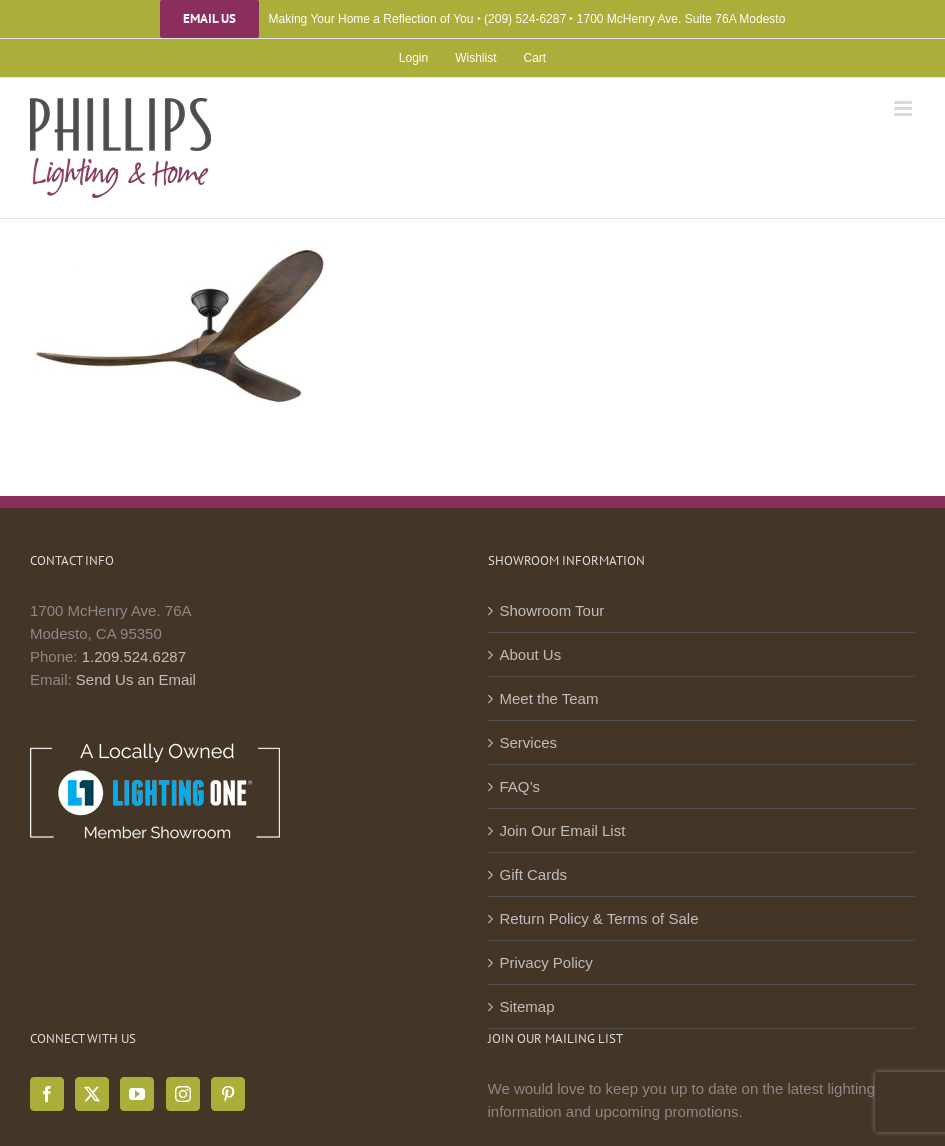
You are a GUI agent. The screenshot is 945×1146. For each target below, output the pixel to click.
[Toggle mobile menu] (904, 108)
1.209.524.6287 (134, 656)
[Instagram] (183, 1094)
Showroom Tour (552, 610)
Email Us (209, 19)
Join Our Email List (563, 830)
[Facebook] (47, 1094)
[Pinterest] (228, 1094)
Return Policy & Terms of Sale (599, 918)
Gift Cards (534, 874)
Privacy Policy (546, 962)
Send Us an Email (136, 679)
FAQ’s (520, 786)
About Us (531, 654)
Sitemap (527, 1006)
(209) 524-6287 (525, 19)
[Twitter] (92, 1094)
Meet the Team (549, 698)
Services (529, 742)
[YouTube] (137, 1094)
